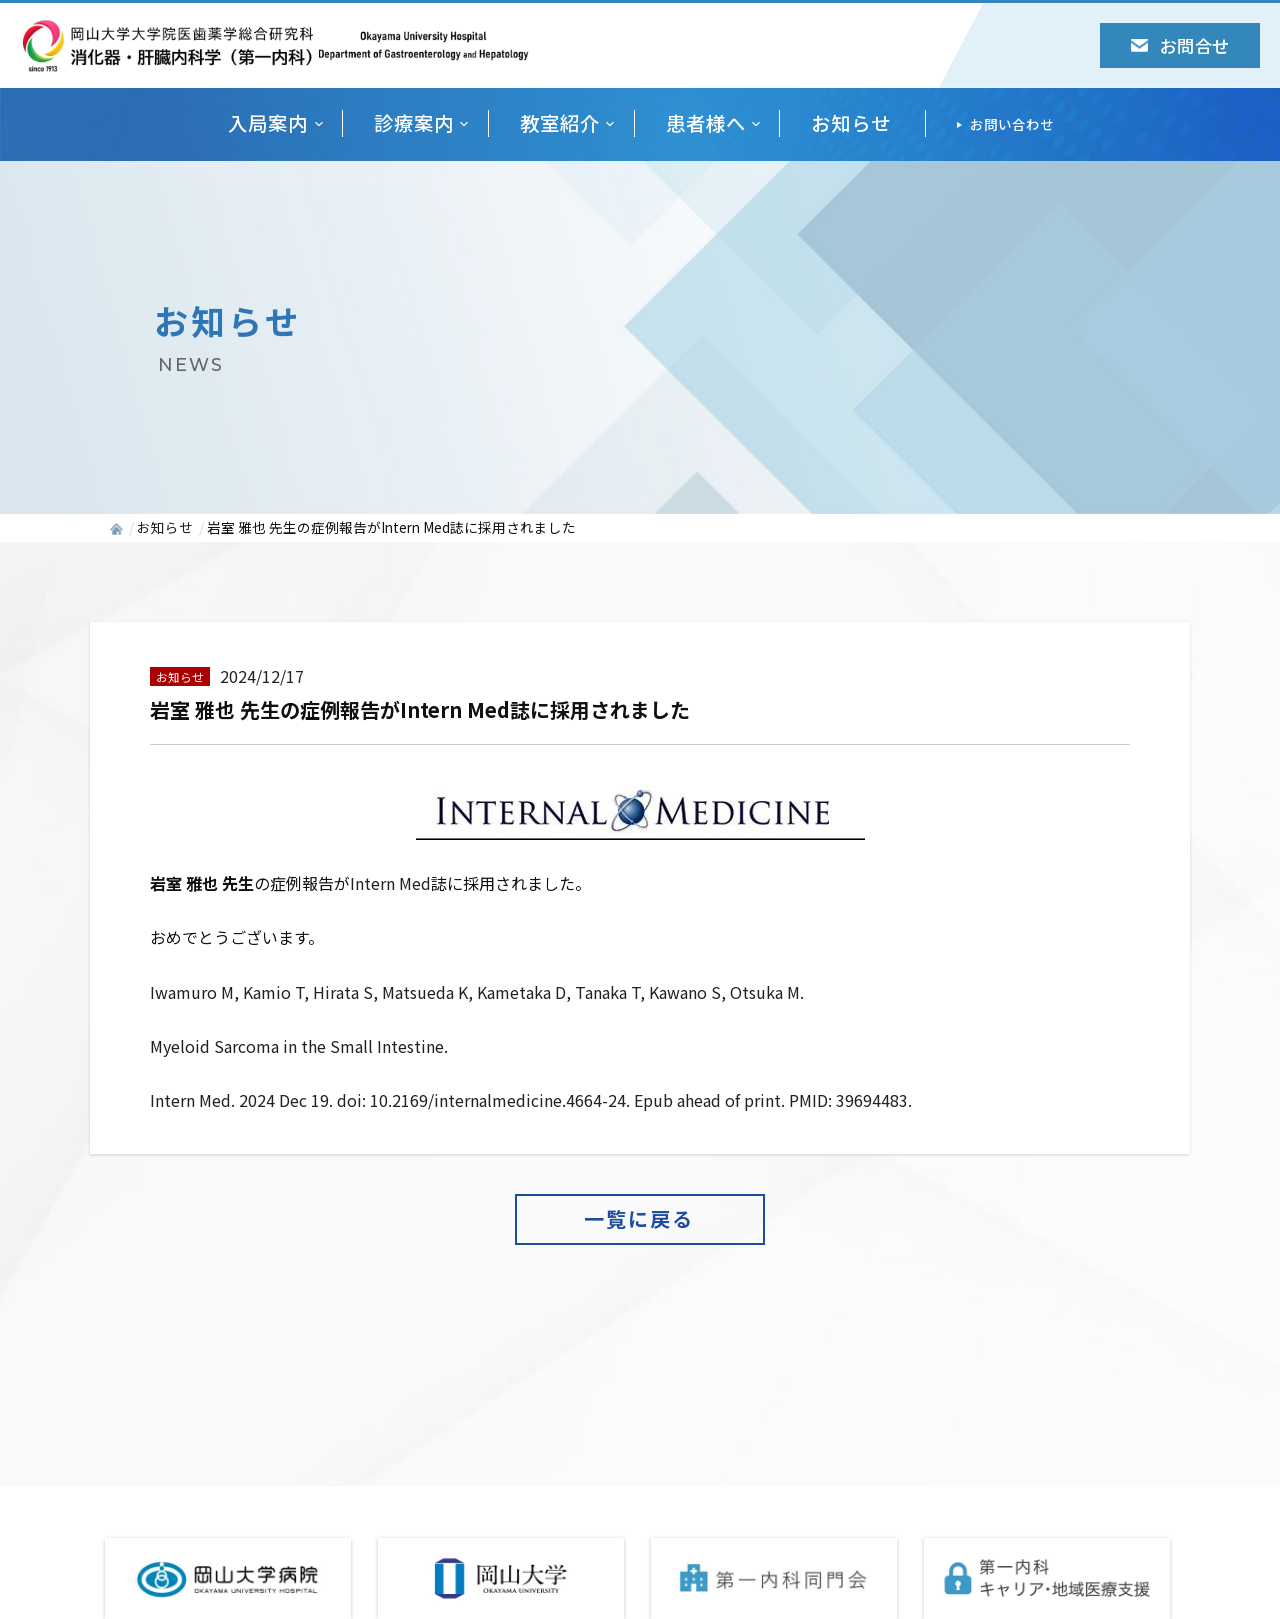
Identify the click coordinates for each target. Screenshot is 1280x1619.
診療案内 (414, 123)
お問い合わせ (1012, 124)
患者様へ (706, 123)
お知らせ (851, 123)
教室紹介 (560, 123)
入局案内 (268, 123)
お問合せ (1180, 45)
